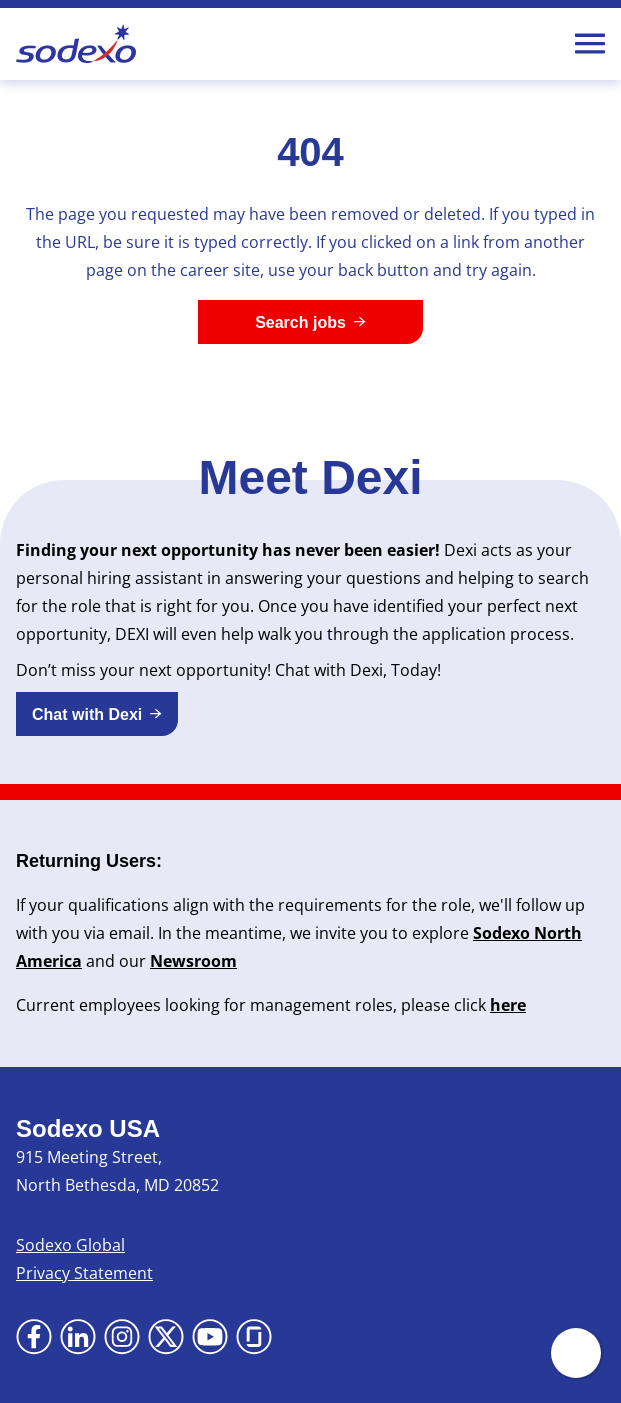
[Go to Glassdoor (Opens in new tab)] (254, 1337)
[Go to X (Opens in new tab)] (166, 1337)
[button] (97, 714)
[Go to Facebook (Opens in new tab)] (34, 1337)
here (508, 1005)
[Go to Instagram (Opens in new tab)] (122, 1337)
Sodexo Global (70, 1245)
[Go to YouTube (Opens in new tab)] (210, 1337)
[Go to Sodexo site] (76, 44)
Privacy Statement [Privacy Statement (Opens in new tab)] (84, 1273)
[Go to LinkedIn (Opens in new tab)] (78, 1337)
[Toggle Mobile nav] (590, 44)
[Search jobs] (310, 322)
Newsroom (193, 961)
